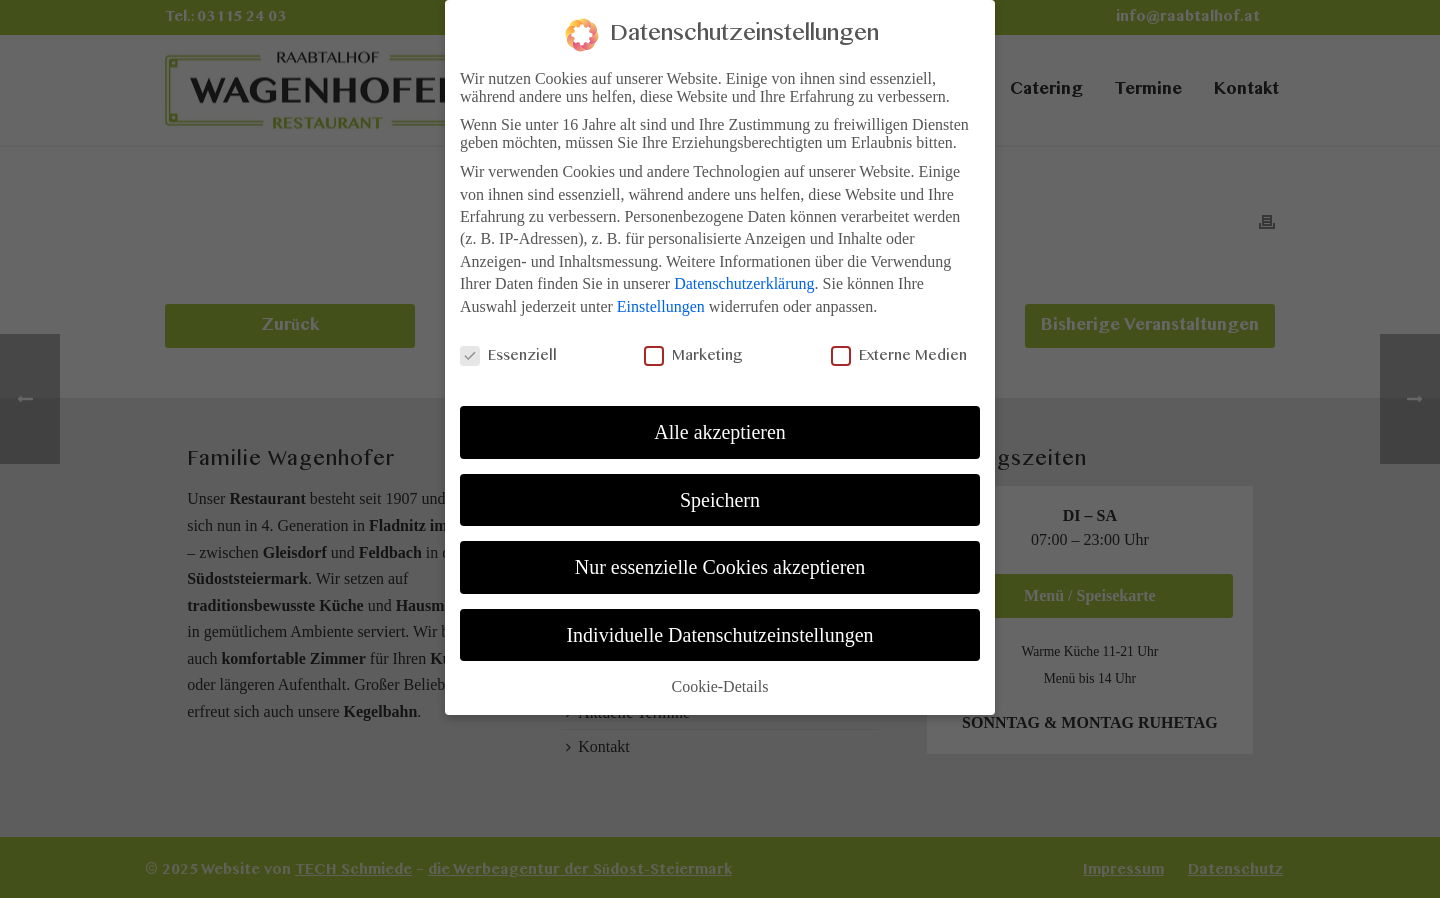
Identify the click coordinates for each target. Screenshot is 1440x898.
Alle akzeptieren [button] (720, 423)
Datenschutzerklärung (744, 274)
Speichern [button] (720, 490)
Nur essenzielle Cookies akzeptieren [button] (720, 558)
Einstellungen (661, 296)
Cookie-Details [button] (720, 677)
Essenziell (508, 347)
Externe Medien (899, 347)
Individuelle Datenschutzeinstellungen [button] (719, 625)
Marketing (693, 347)
